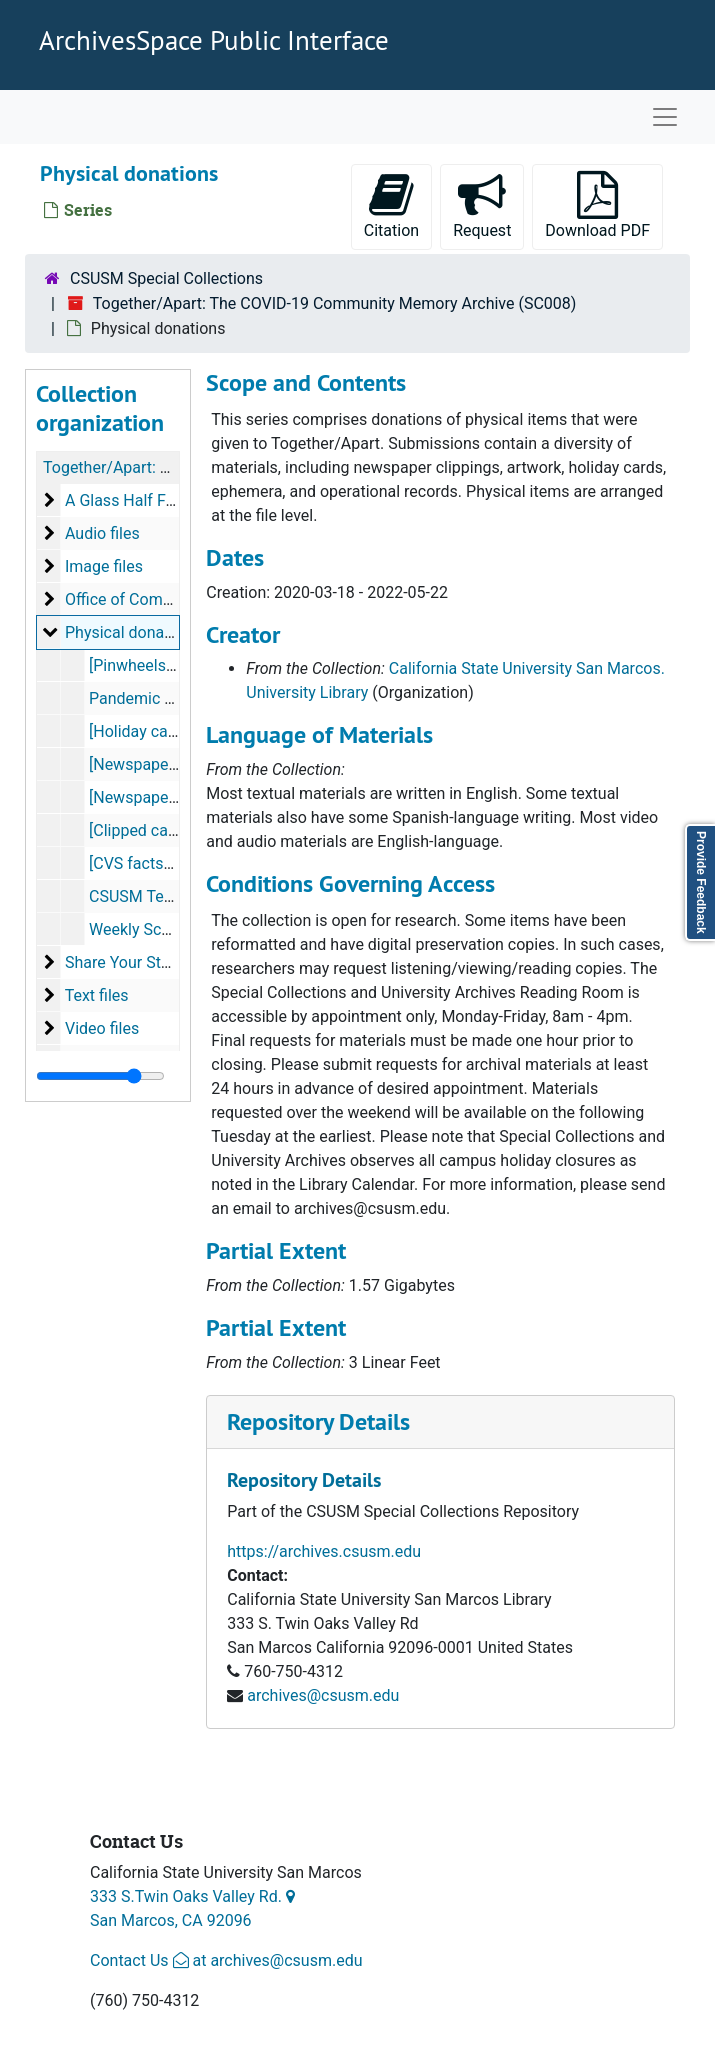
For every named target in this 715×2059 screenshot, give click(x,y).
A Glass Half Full (123, 500)
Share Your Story (124, 962)
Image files (104, 566)
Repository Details (318, 1421)
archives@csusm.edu (323, 1695)
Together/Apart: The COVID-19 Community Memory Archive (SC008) (335, 303)
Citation (391, 205)
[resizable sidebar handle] (100, 1076)
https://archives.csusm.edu (324, 1551)
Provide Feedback (701, 882)
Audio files (102, 533)
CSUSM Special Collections (166, 278)
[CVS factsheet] (144, 863)
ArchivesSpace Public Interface (214, 40)
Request (488, 205)
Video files (102, 1028)
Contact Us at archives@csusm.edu (226, 1960)
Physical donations (132, 632)
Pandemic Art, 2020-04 (170, 698)
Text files (97, 995)
